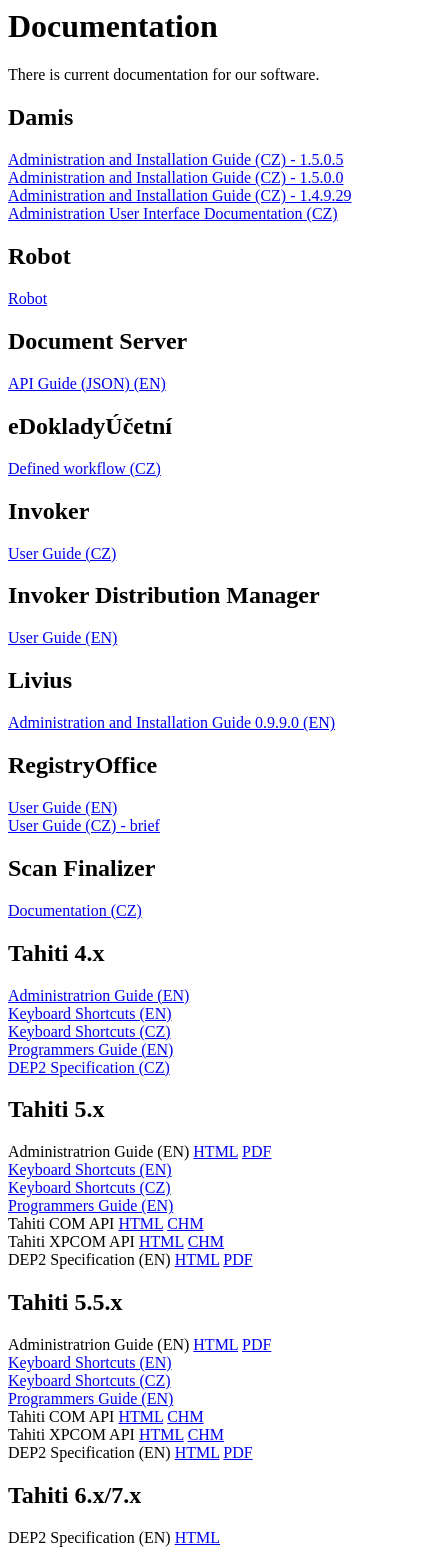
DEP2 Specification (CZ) (89, 1067)
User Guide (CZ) (62, 553)
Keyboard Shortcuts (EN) (90, 1013)
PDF (256, 1151)
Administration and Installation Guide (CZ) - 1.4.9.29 (180, 195)
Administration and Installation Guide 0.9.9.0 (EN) (171, 722)
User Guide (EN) (62, 637)
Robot (27, 298)
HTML (215, 1151)
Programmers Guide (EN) (90, 1049)
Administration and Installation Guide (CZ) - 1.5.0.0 (176, 177)
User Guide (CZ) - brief (84, 825)
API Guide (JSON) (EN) (87, 383)
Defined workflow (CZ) (84, 468)
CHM (185, 1223)
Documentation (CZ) (75, 910)
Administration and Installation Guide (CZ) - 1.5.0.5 (176, 159)
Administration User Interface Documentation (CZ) (173, 213)
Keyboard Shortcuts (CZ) (89, 1031)
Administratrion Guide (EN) (98, 995)
